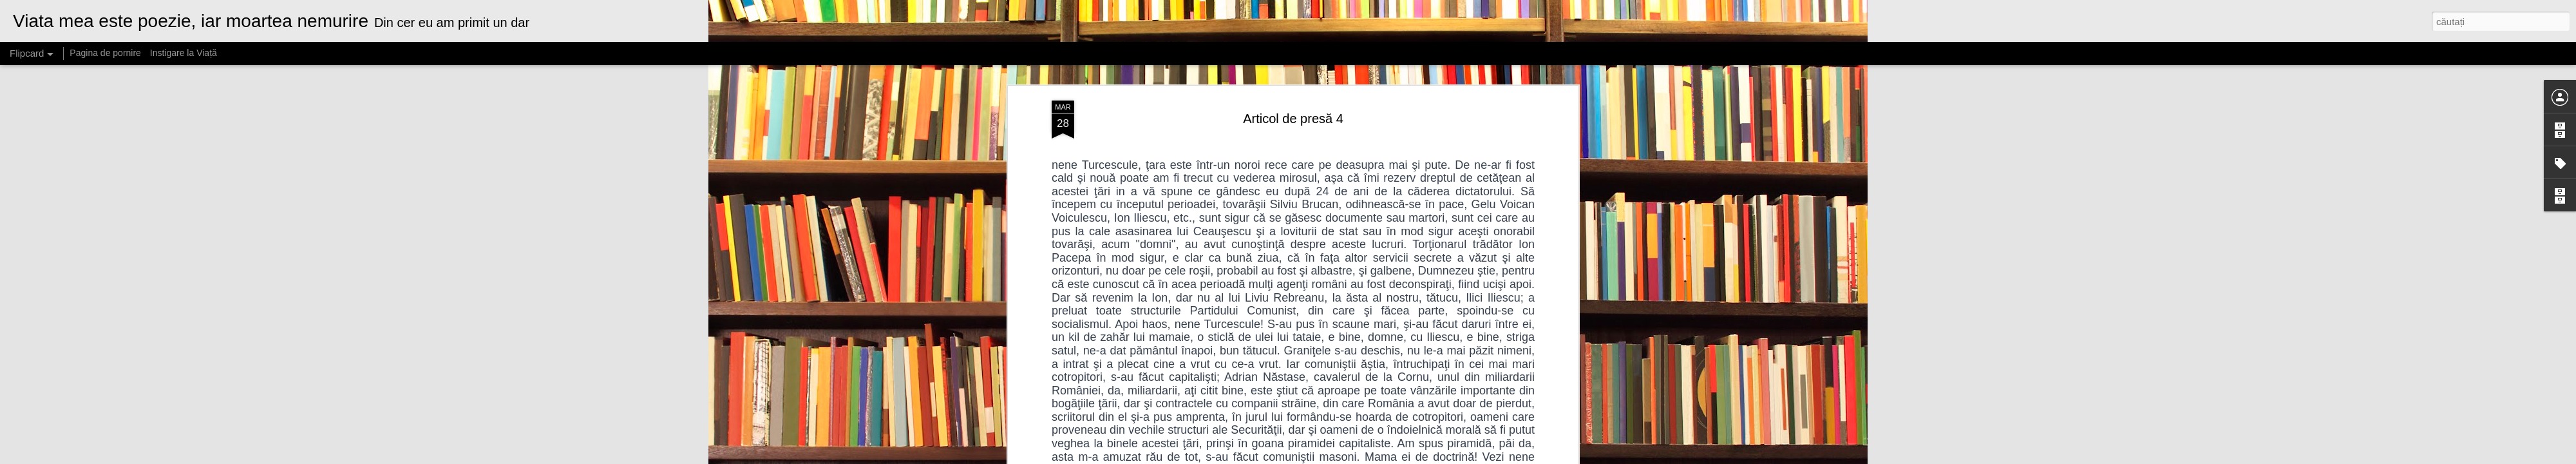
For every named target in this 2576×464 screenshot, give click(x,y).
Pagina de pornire (105, 53)
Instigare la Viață (183, 53)
